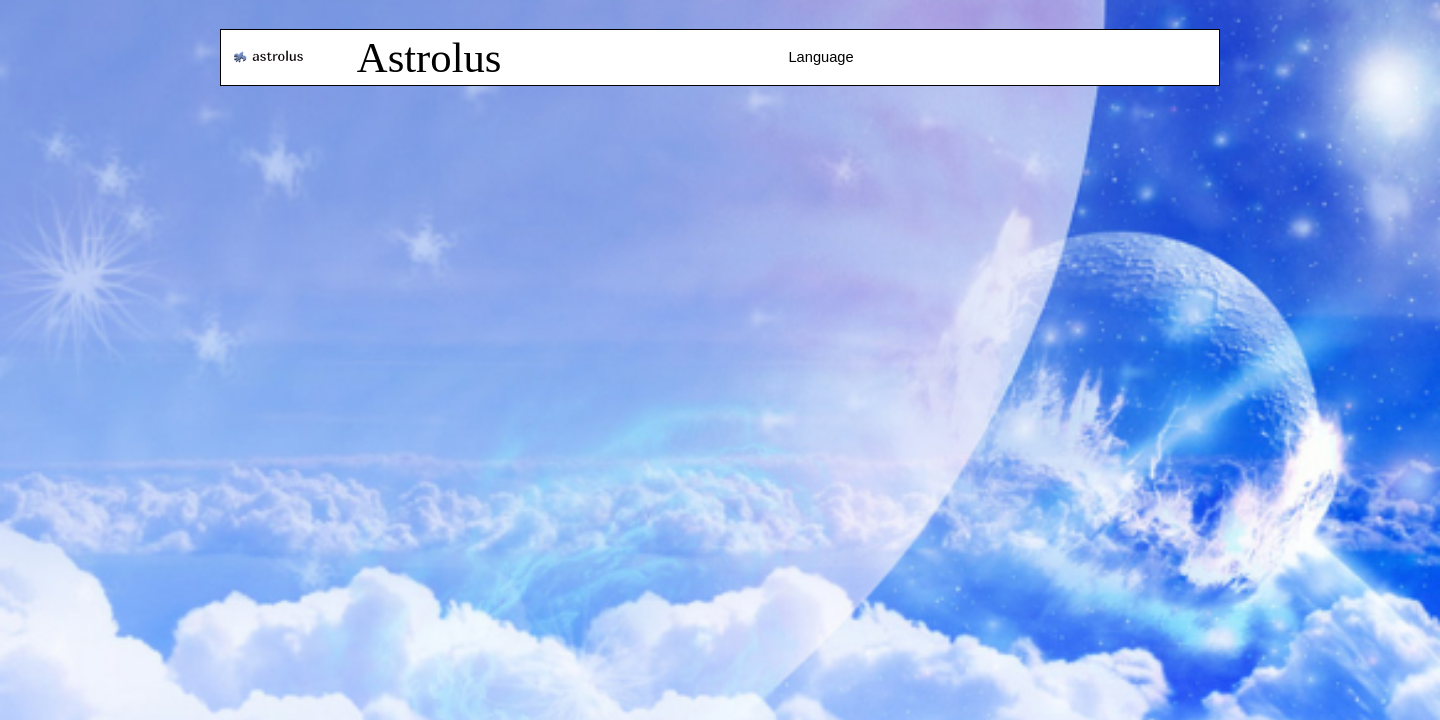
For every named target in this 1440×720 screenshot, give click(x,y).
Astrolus (429, 57)
